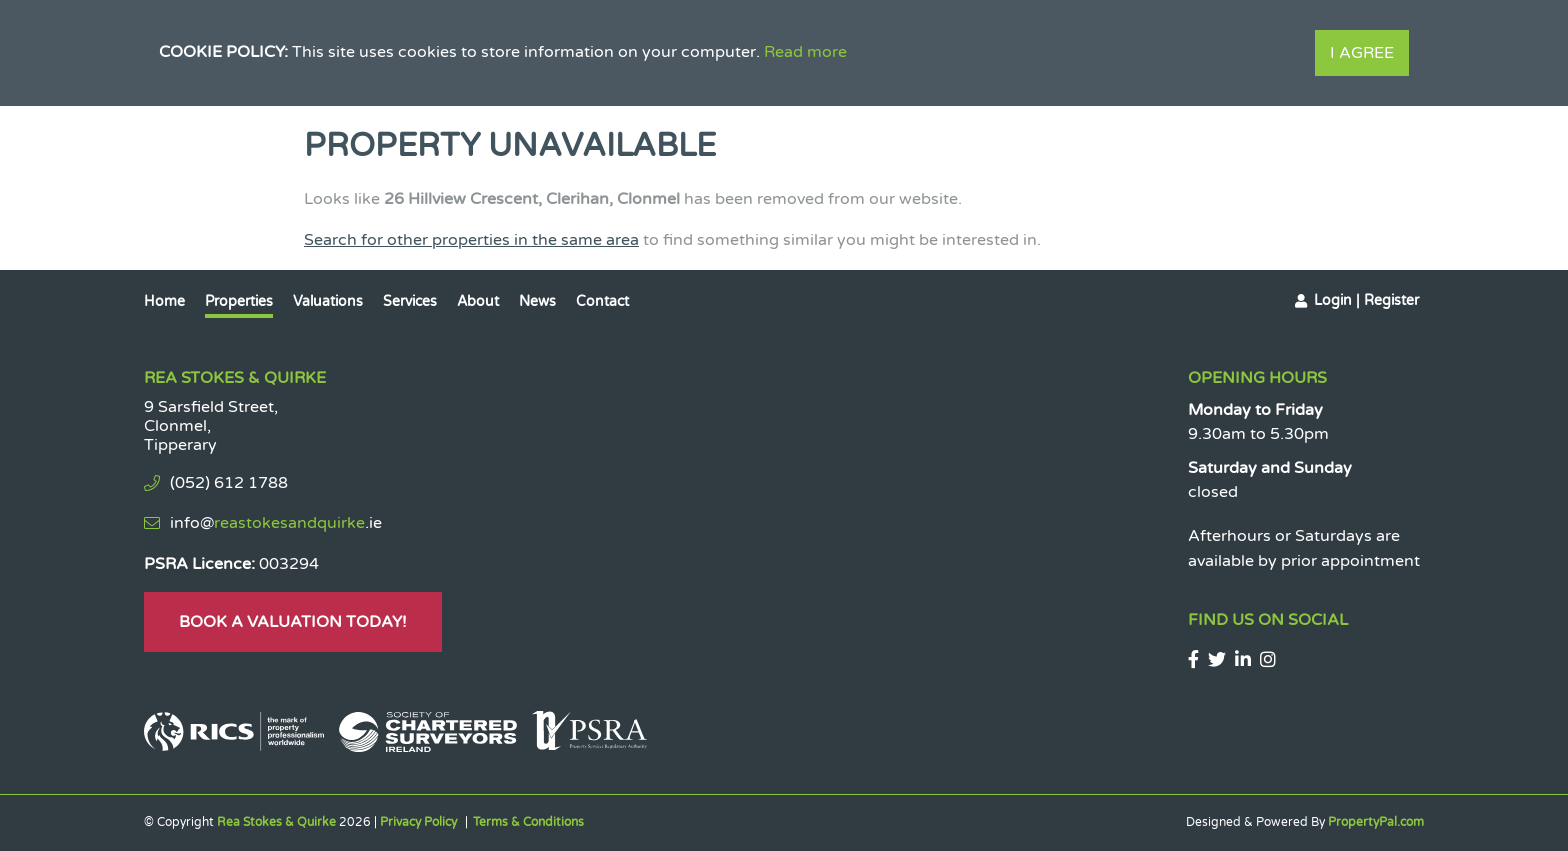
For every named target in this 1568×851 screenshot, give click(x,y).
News (537, 301)
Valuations (328, 301)
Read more (805, 52)
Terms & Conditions (528, 822)
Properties (239, 301)
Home (164, 301)
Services (410, 301)
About (478, 301)
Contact (602, 301)
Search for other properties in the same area (471, 240)
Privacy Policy (418, 822)
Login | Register (1366, 300)
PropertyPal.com (1376, 822)
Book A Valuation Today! (293, 622)
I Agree (1362, 53)
